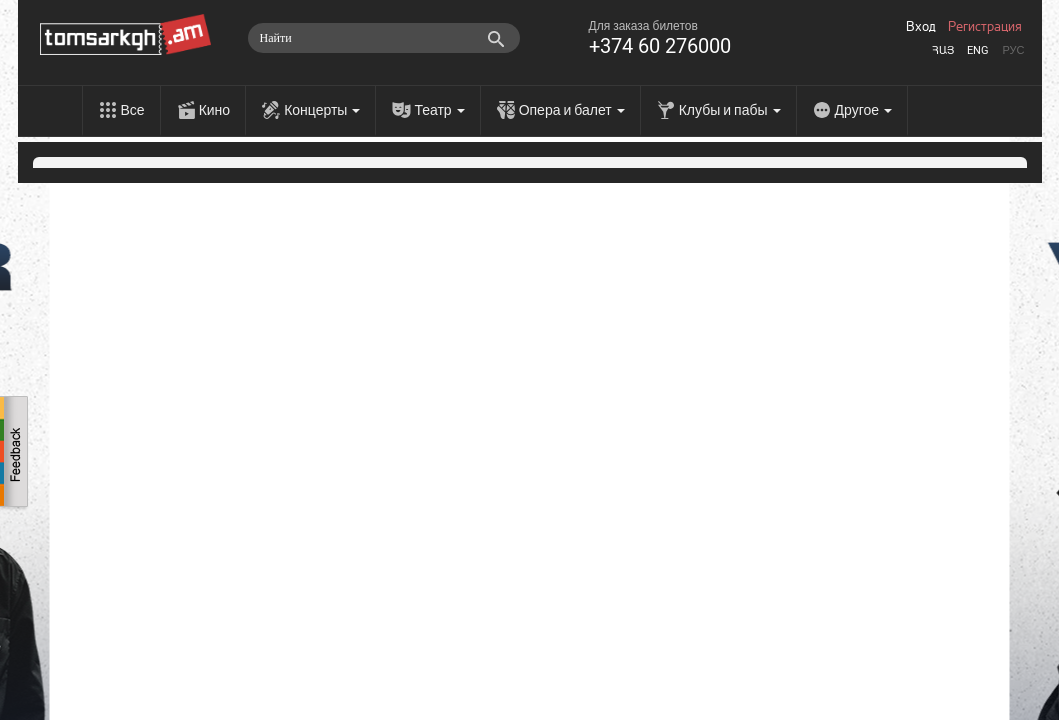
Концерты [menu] (322, 110)
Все (133, 110)
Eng (978, 50)
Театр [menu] (439, 110)
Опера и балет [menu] (572, 110)
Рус (1013, 50)
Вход (921, 27)
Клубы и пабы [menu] (730, 110)
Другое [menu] (863, 110)
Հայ (943, 50)
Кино (215, 110)
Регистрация (985, 27)
